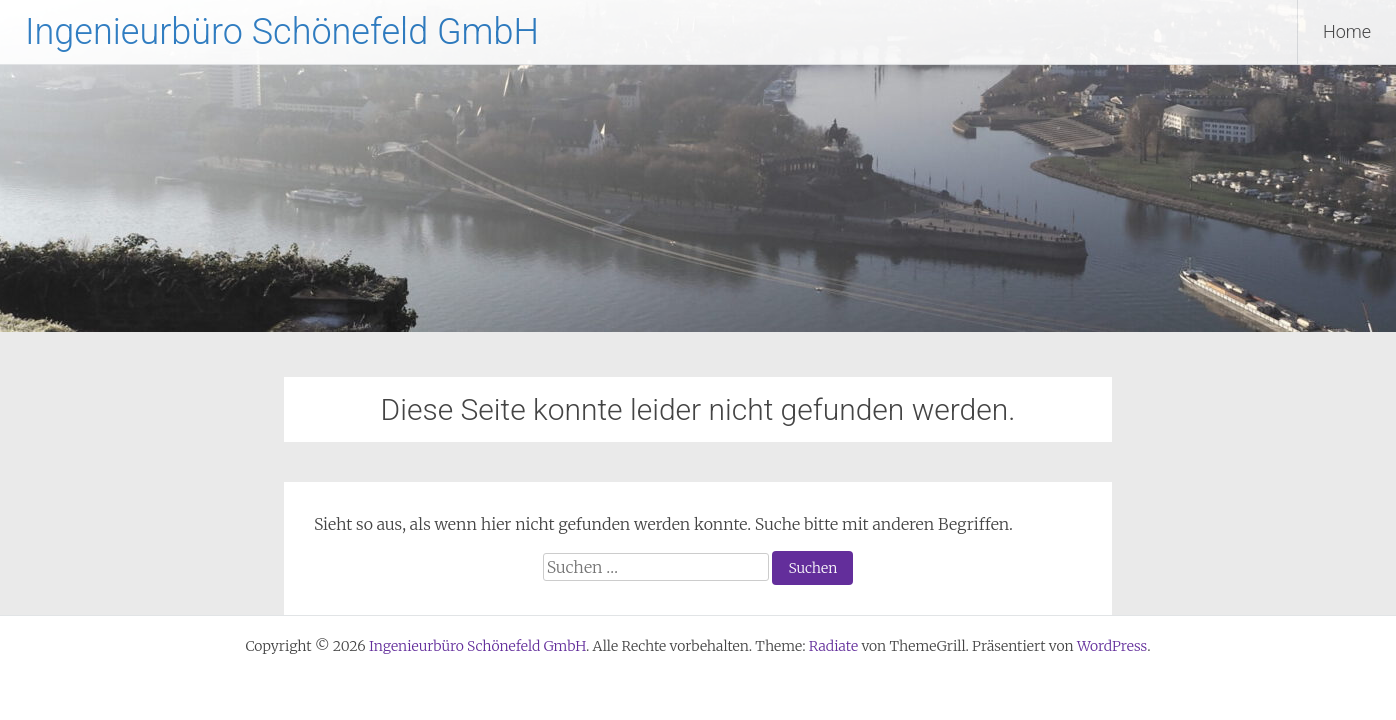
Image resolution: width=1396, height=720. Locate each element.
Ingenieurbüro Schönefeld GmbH (282, 32)
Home (1347, 31)
